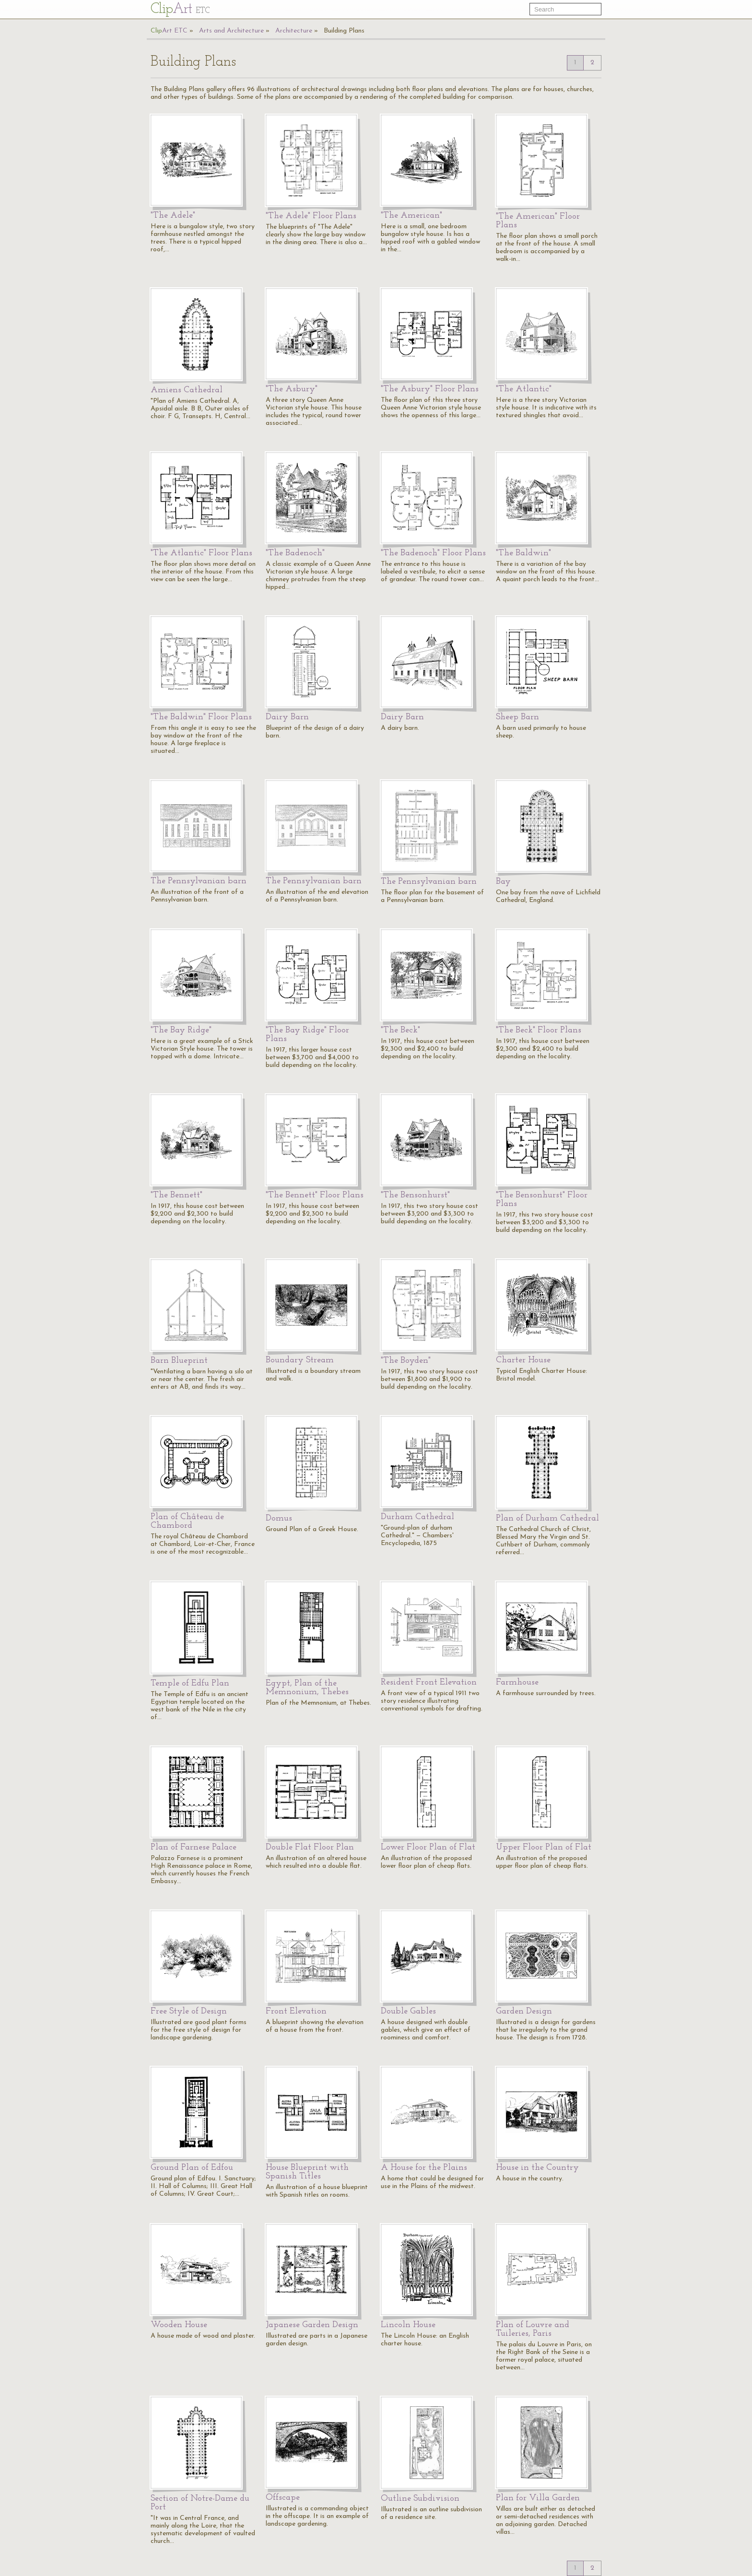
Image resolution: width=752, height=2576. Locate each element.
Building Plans (344, 31)
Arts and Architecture (231, 31)
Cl (180, 9)
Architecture (293, 31)
